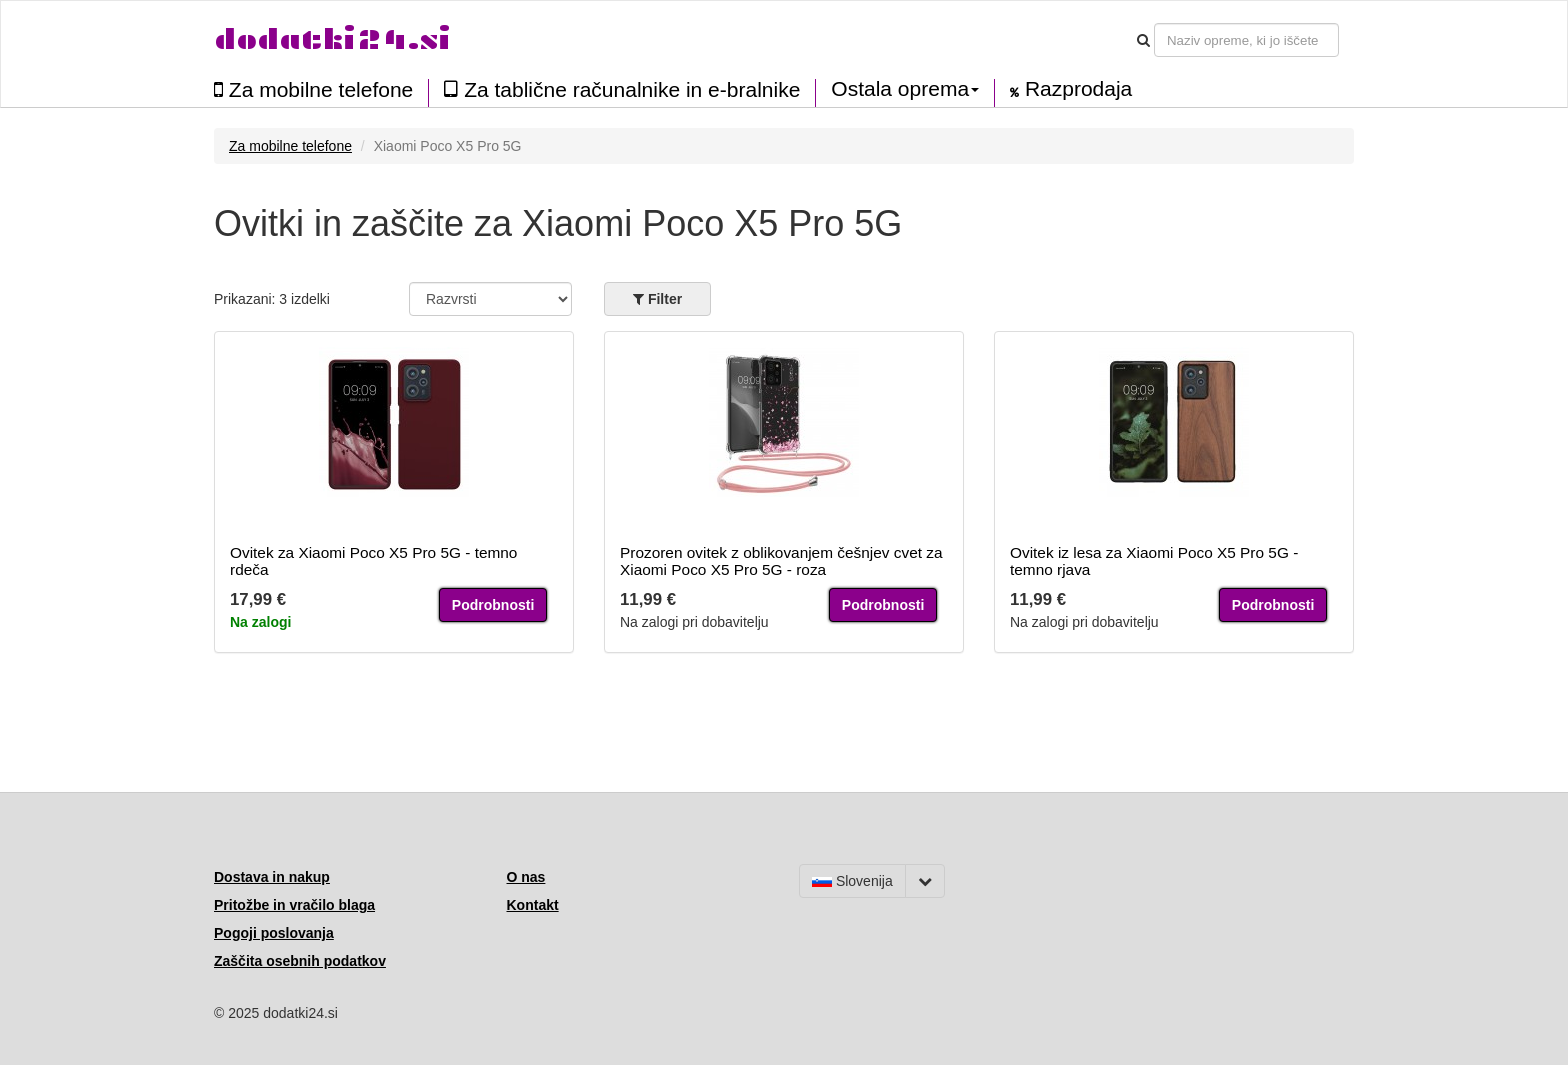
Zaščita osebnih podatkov (300, 961)
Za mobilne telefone (313, 89)
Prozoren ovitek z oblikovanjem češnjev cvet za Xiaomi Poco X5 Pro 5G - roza (781, 561)
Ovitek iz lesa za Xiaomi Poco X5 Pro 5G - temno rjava (1154, 561)
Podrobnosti (493, 605)
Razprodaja (1071, 89)
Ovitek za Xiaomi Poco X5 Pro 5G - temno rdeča (373, 561)
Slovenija (852, 881)
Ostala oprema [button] (905, 89)
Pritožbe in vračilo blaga (294, 905)
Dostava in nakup (272, 877)
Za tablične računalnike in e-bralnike (622, 89)
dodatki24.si (332, 39)
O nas (526, 877)
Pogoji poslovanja (274, 933)
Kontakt (533, 905)
